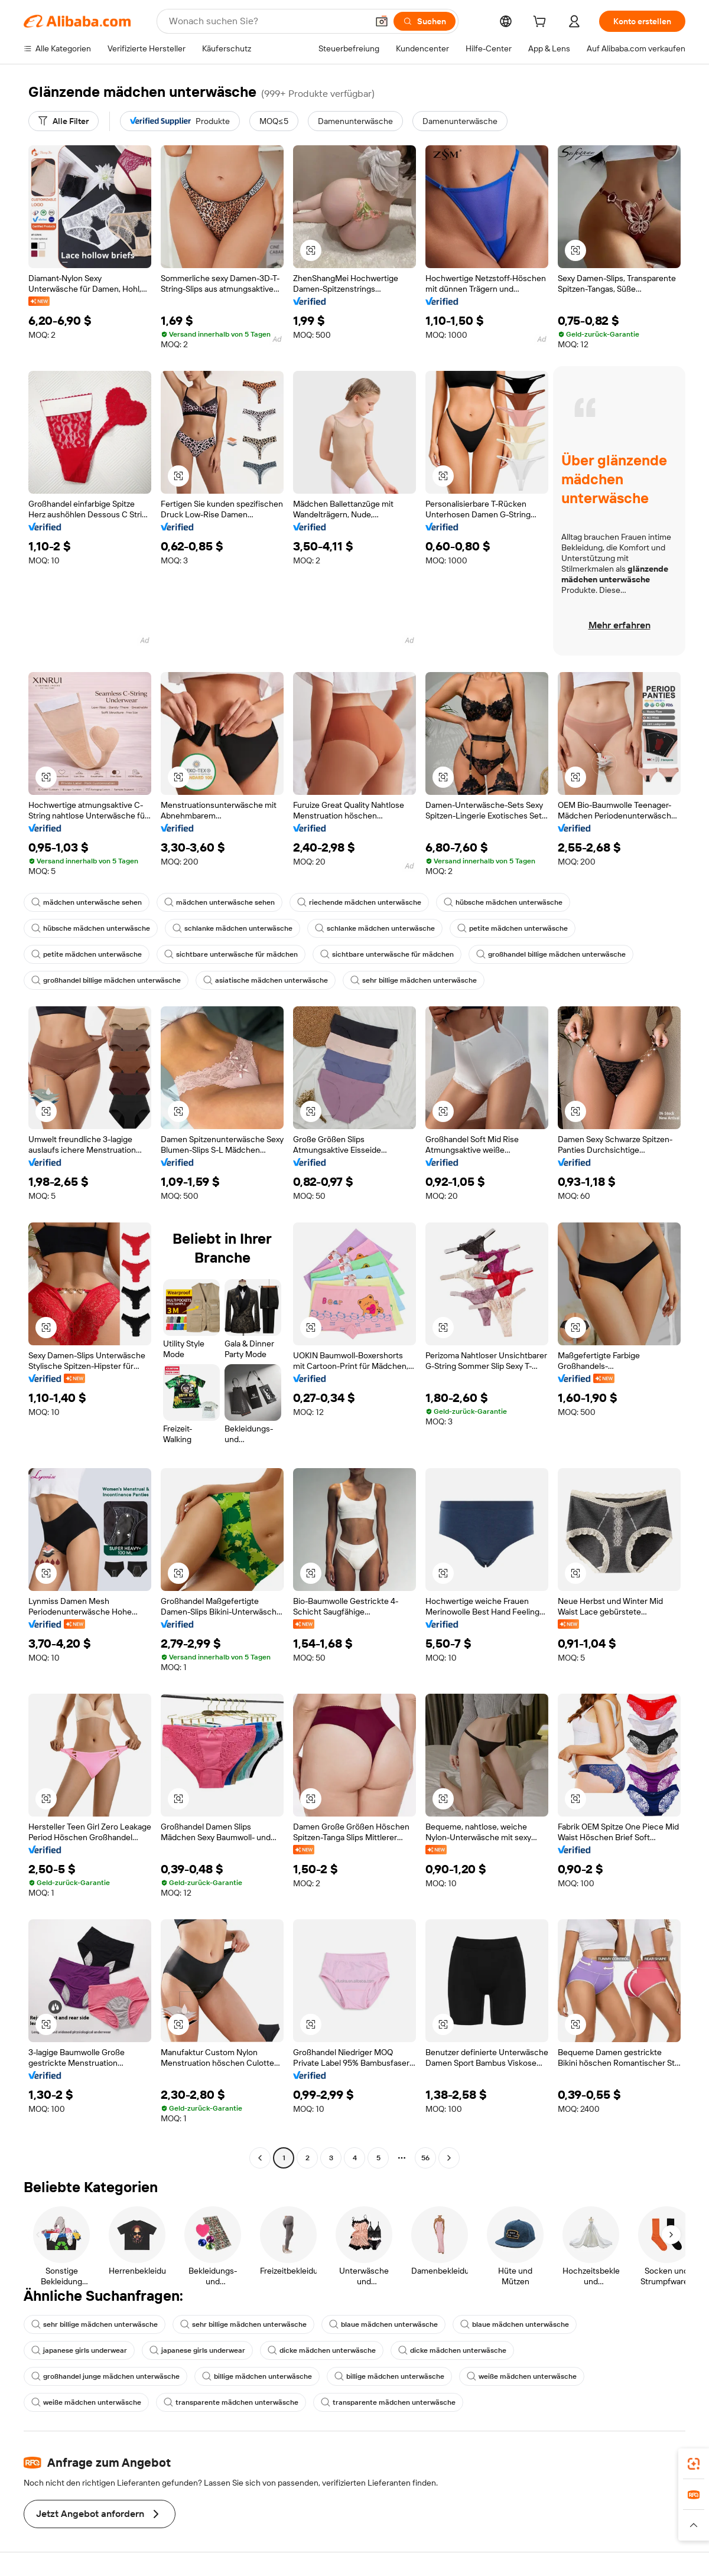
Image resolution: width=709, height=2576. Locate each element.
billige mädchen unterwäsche (257, 2376)
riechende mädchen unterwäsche (359, 902)
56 (425, 2158)
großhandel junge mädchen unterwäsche (105, 2376)
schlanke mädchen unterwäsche (232, 928)
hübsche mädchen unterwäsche (503, 902)
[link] (693, 2463)
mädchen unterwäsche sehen (86, 902)
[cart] (542, 23)
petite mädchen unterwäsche (512, 928)
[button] (382, 21)
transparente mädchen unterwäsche (231, 2402)
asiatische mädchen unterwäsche (265, 980)
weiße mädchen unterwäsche (522, 2376)
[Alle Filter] (63, 121)
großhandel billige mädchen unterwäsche (551, 954)
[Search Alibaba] (267, 21)
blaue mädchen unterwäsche (383, 2324)
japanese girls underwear (79, 2350)
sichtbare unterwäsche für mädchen (231, 954)
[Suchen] (424, 21)
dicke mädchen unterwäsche (322, 2350)
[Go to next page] (449, 2158)
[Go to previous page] (260, 2158)
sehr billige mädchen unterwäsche (413, 980)
